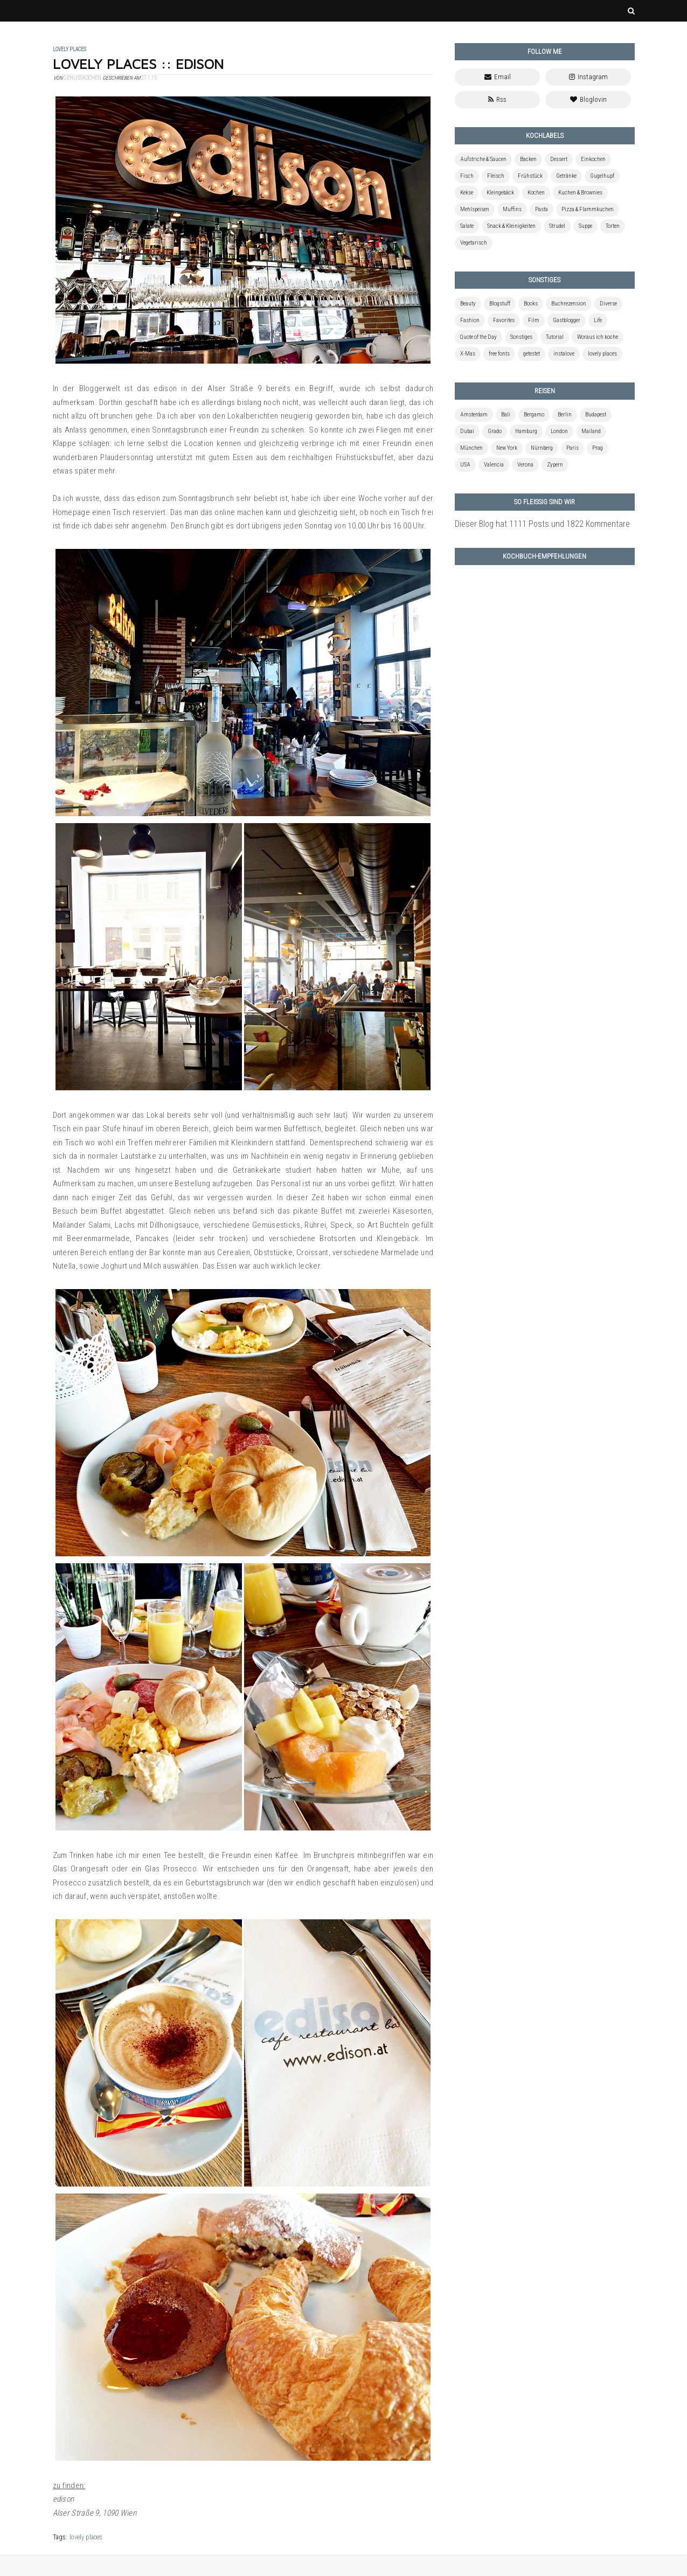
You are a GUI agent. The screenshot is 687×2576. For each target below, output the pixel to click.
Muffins (512, 209)
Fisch (467, 175)
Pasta (541, 209)
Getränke (566, 175)
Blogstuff (499, 303)
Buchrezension (568, 303)
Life (598, 320)
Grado (495, 431)
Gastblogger (566, 320)
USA (465, 464)
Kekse (466, 192)
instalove (563, 353)
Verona (525, 464)
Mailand (591, 431)
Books (531, 303)
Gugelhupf (602, 175)
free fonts (499, 353)
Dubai (467, 431)
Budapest (595, 414)
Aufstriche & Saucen (483, 159)
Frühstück (530, 175)
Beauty (468, 303)
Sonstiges (521, 336)
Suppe (585, 225)
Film (533, 320)
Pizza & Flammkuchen (587, 209)
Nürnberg (542, 447)
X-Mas (467, 353)
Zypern (555, 464)
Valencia (494, 464)
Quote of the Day (478, 336)
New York (506, 447)
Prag (597, 447)
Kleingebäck (500, 192)
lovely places (86, 2537)
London (559, 431)
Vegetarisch (473, 242)
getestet (531, 353)
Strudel (557, 225)
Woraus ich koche (597, 336)
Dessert (558, 159)
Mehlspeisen (474, 209)
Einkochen (593, 159)
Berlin (565, 414)
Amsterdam (474, 414)
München (471, 447)
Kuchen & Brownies (580, 192)
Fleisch (495, 175)
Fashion (470, 320)
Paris (572, 447)
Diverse (608, 303)
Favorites (504, 320)
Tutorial (555, 336)
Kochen (536, 192)
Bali (505, 414)
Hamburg (526, 431)
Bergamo (534, 414)
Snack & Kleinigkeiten (511, 225)
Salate (467, 225)
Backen (528, 159)
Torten (613, 225)
